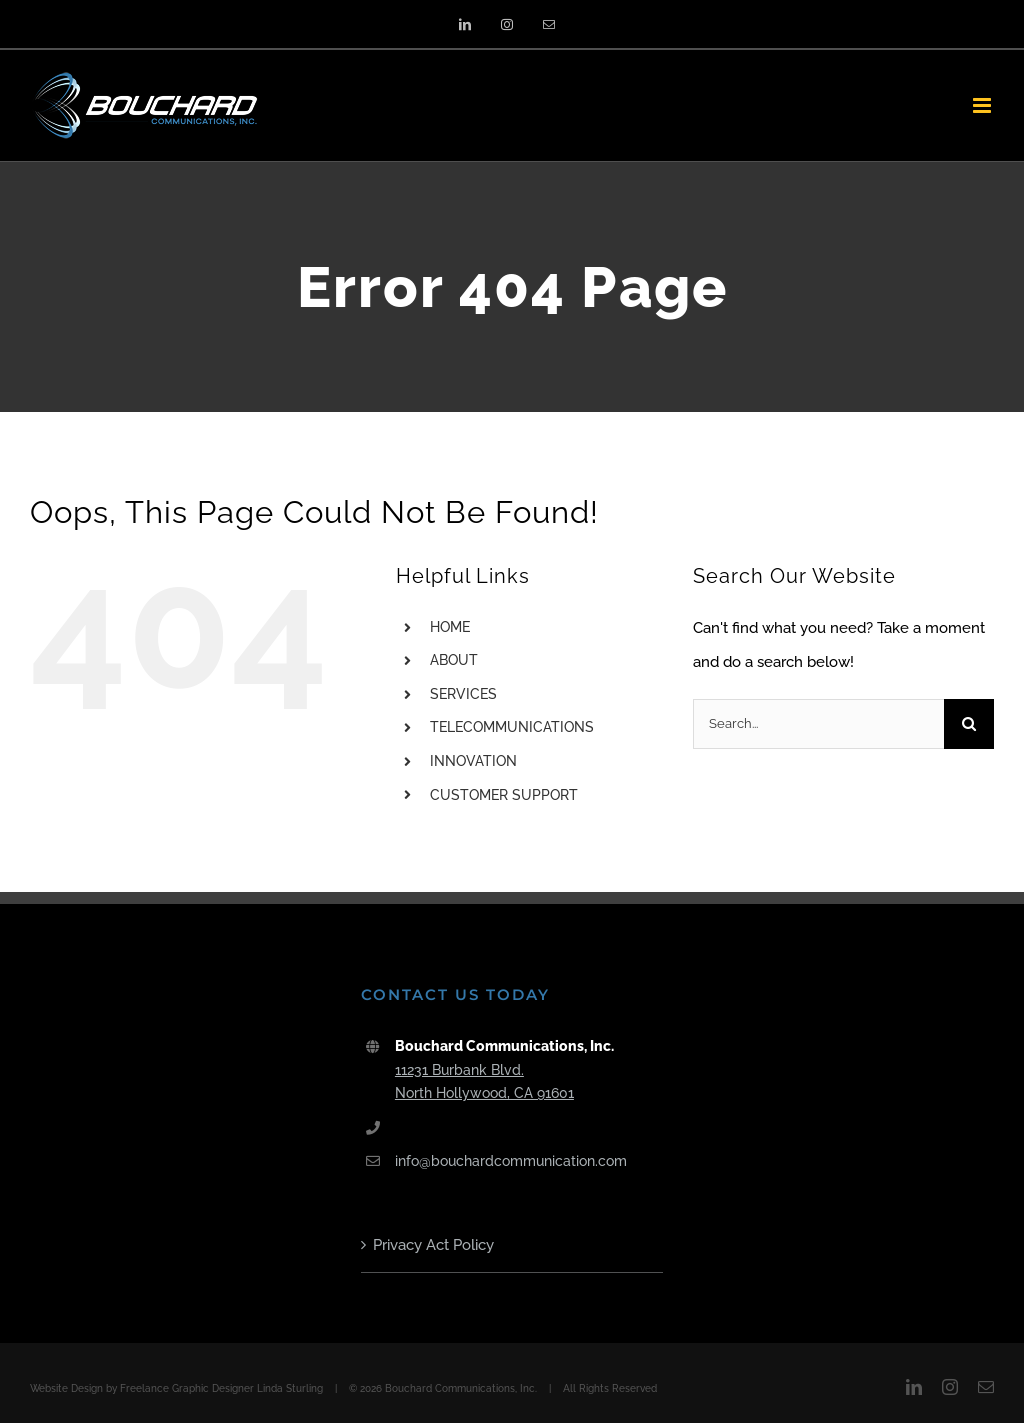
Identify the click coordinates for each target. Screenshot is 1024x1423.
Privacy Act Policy (433, 1245)
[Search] (969, 724)
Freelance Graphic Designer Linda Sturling (221, 1388)
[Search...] (818, 724)
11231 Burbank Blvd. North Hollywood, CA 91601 (484, 1082)
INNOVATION (473, 761)
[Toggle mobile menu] (983, 105)
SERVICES (463, 694)
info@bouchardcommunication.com (511, 1161)
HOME (450, 627)
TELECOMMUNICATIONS (512, 727)
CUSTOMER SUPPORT (504, 795)
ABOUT (454, 660)
